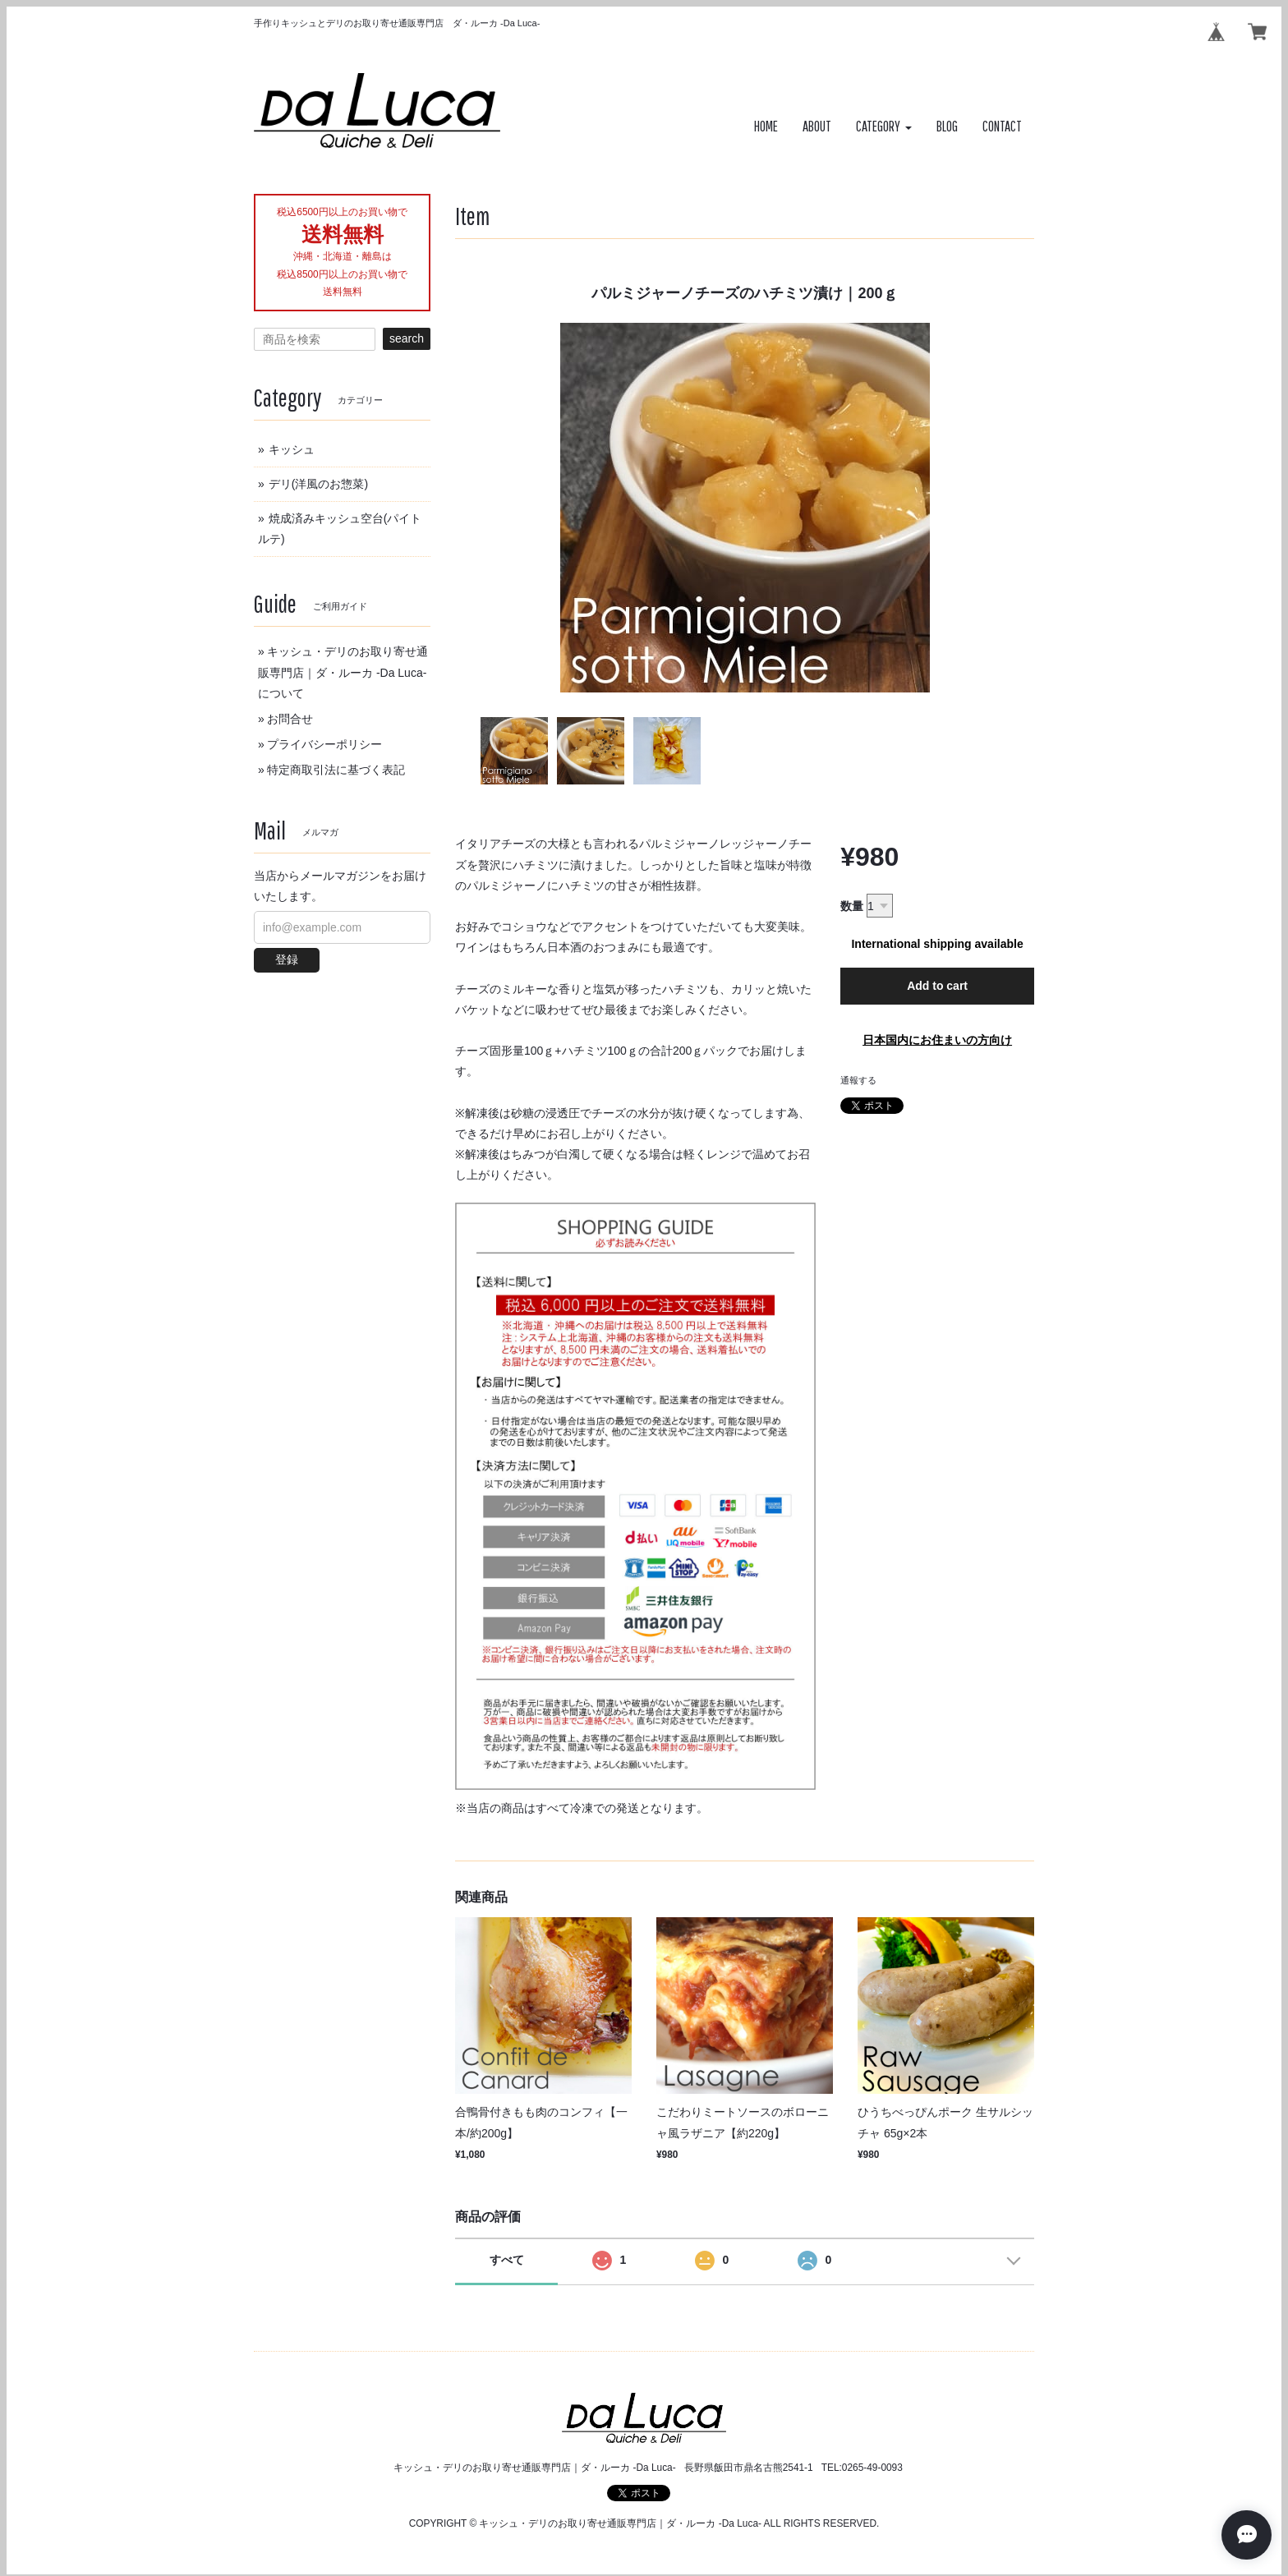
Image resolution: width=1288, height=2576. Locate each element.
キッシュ (292, 449)
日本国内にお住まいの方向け (937, 1039)
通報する (858, 1080)
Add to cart (937, 985)
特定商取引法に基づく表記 (336, 769)
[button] (884, 127)
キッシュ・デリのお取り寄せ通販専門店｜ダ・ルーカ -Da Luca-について (343, 672)
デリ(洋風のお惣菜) (318, 483)
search (406, 338)
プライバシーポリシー (324, 744)
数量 (851, 906)
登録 (286, 959)
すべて (507, 2259)
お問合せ (290, 718)
